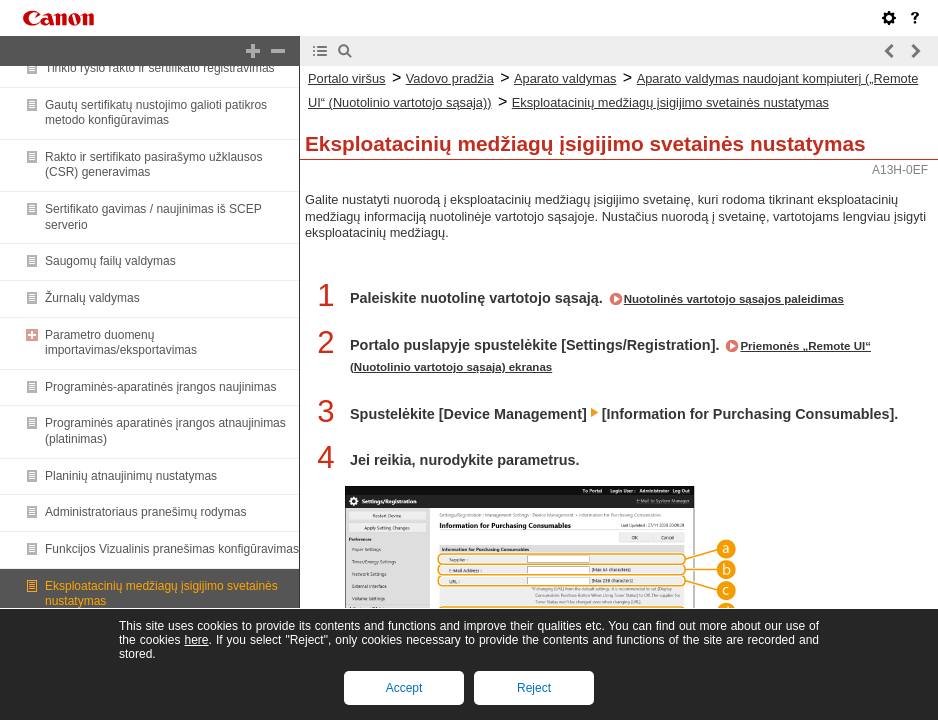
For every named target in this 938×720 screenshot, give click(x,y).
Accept (404, 688)
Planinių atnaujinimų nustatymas (131, 476)
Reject (534, 688)
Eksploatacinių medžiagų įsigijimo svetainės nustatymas (670, 102)
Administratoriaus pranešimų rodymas (145, 512)
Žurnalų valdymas (92, 298)
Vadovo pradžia (450, 78)
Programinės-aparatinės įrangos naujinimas (160, 387)
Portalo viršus (347, 78)
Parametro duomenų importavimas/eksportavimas (121, 343)
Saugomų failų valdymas (110, 261)
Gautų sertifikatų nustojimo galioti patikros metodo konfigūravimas (156, 113)
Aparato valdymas (565, 78)
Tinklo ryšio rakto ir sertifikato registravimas (160, 68)
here (196, 640)
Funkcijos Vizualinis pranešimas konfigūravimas (172, 549)
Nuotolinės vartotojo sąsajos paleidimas (734, 299)
